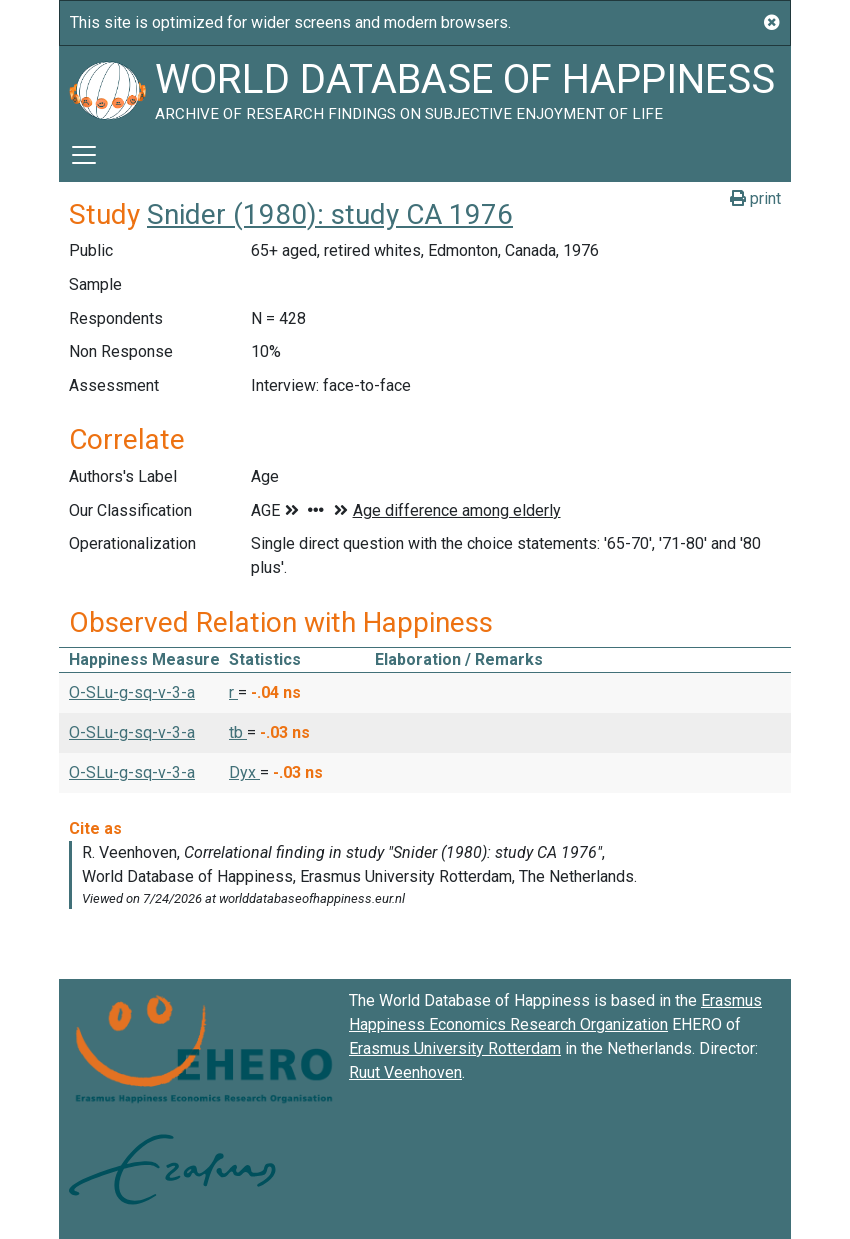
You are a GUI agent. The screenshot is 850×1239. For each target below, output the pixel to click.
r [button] (233, 692)
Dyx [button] (244, 772)
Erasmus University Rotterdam (455, 1048)
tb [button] (238, 732)
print (755, 198)
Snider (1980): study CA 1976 (330, 214)
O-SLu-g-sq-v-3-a (132, 692)
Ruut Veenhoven (405, 1072)
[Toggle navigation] (84, 155)
